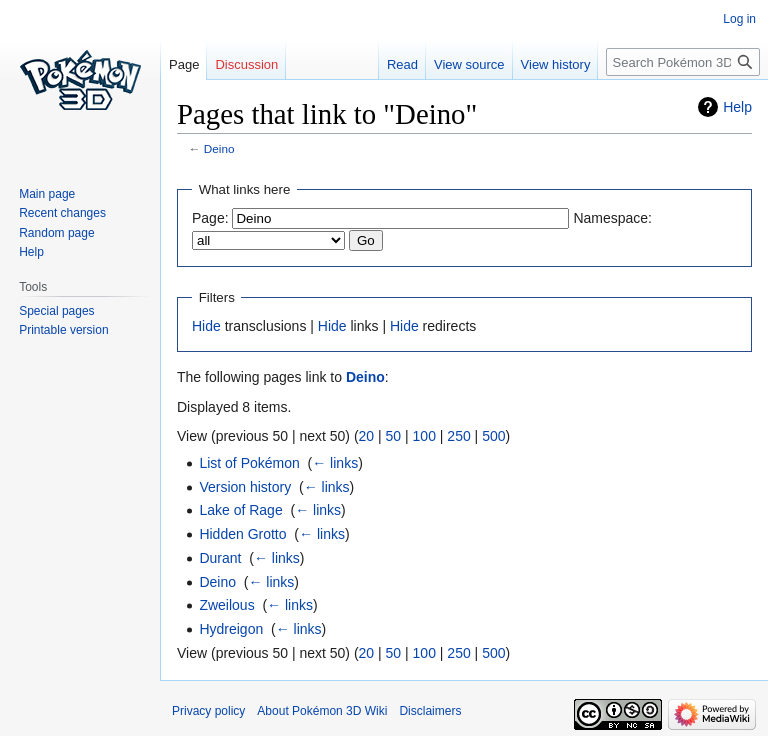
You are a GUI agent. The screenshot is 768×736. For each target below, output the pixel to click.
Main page (47, 194)
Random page (56, 233)
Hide (206, 326)
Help (737, 107)
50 (394, 436)
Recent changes (62, 213)
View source (469, 64)
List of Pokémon (249, 463)
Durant (220, 558)
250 (458, 436)
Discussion (246, 64)
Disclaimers (430, 711)
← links (335, 463)
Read (402, 64)
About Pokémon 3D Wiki (322, 711)
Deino (219, 148)
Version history (245, 487)
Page (184, 64)
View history (556, 64)
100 (424, 436)
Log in (739, 19)
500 (493, 436)
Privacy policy (208, 711)
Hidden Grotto (242, 534)
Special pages (56, 311)
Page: (210, 218)
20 (367, 436)
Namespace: (612, 218)
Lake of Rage (240, 510)
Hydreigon (231, 629)
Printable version (63, 330)
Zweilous (226, 605)
